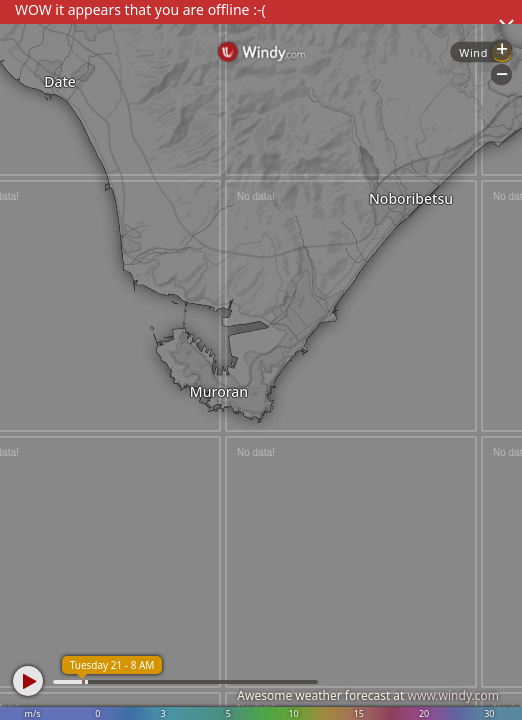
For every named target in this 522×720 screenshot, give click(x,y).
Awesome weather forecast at (368, 695)
